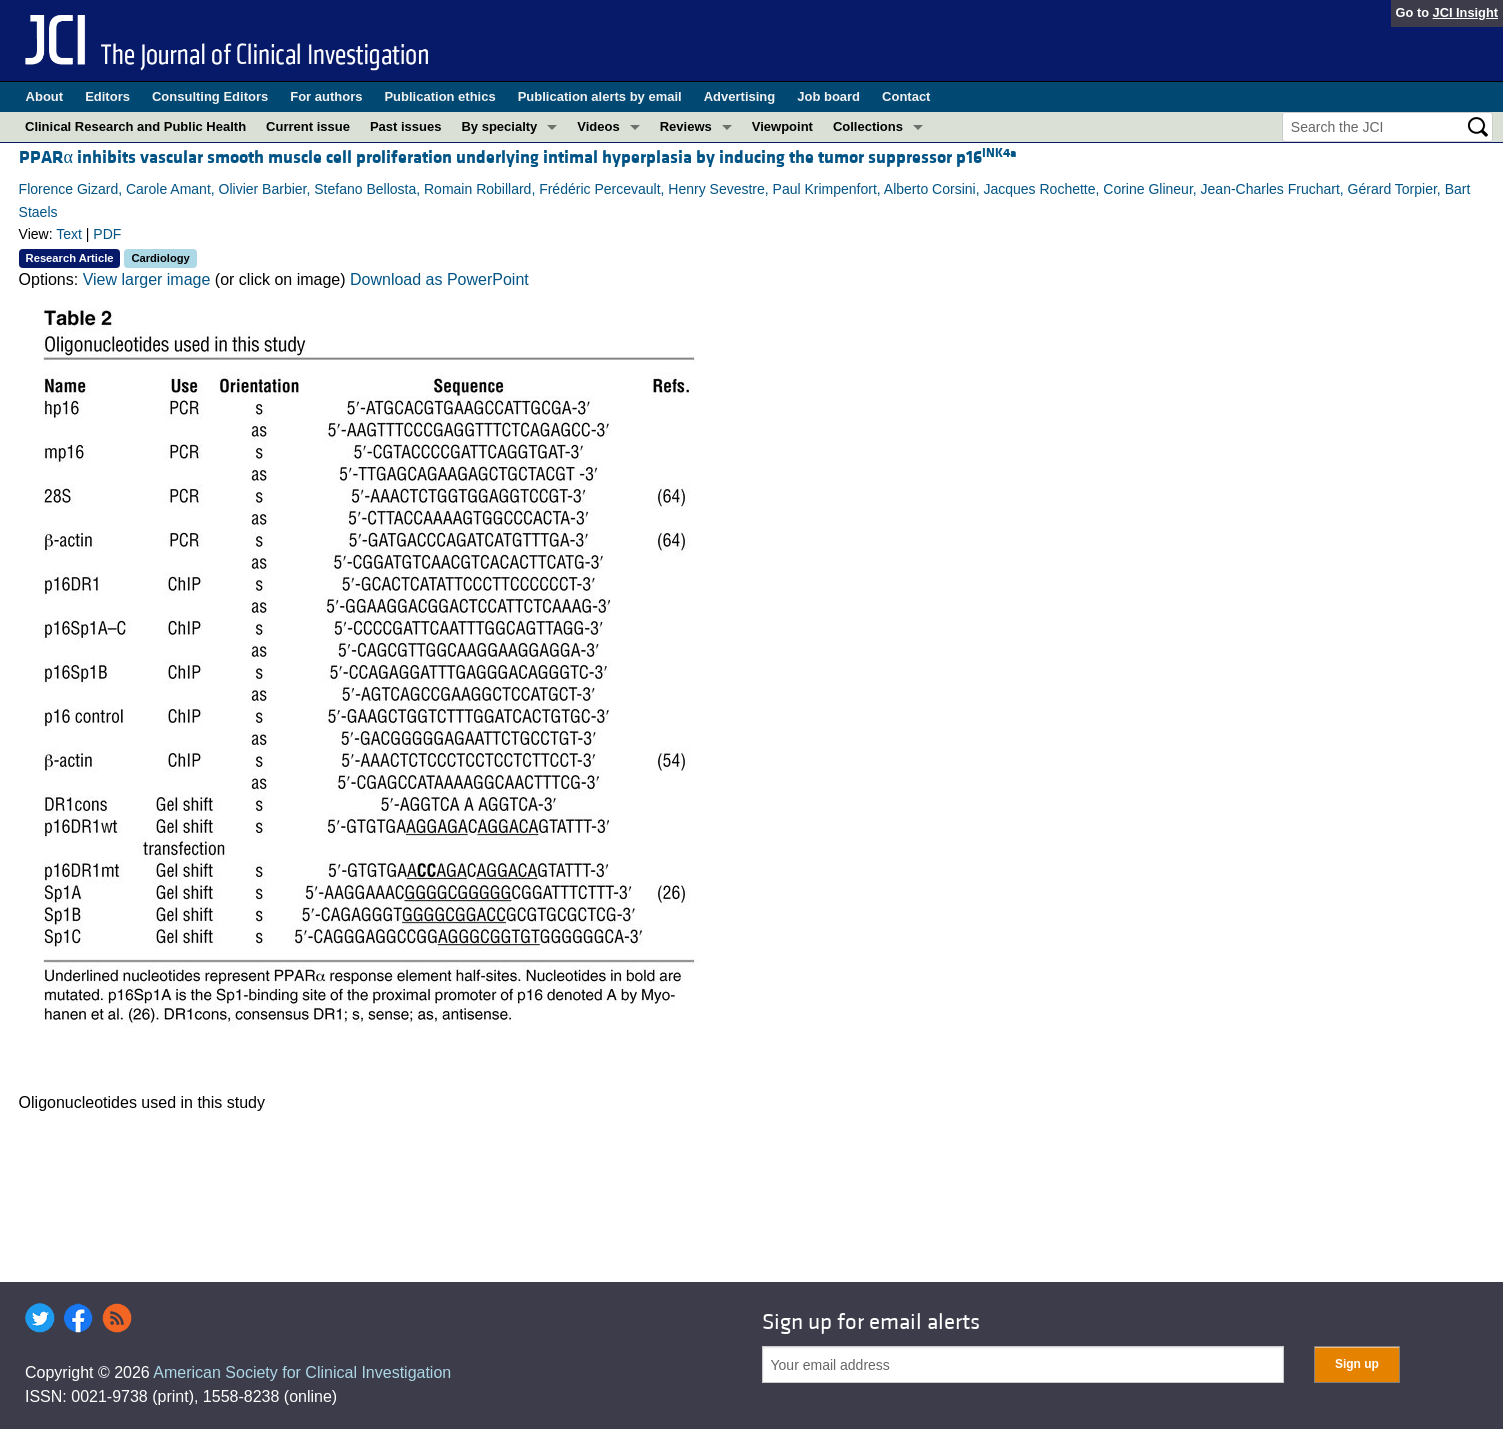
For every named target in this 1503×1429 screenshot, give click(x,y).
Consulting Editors (210, 96)
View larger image (147, 279)
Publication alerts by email (600, 96)
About (45, 96)
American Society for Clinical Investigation (302, 1372)
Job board (828, 96)
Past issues (406, 126)
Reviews (686, 126)
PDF (107, 234)
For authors (326, 96)
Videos (598, 126)
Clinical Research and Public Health (135, 126)
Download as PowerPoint (439, 279)
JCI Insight (1465, 12)
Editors (107, 96)
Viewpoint (782, 126)
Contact (906, 96)
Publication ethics (439, 96)
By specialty (499, 126)
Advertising (740, 96)
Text (69, 234)
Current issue (308, 126)
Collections (868, 126)
